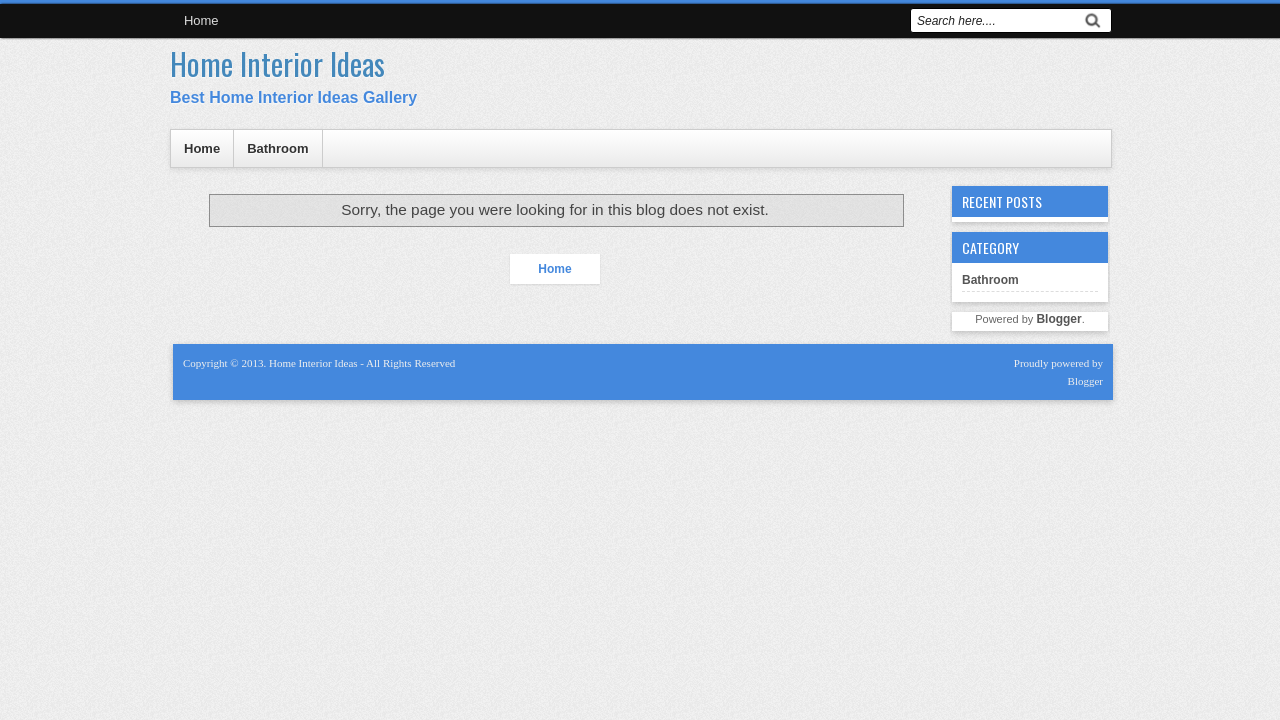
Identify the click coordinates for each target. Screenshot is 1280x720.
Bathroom (277, 148)
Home (201, 20)
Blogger (1058, 319)
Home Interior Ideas (277, 63)
